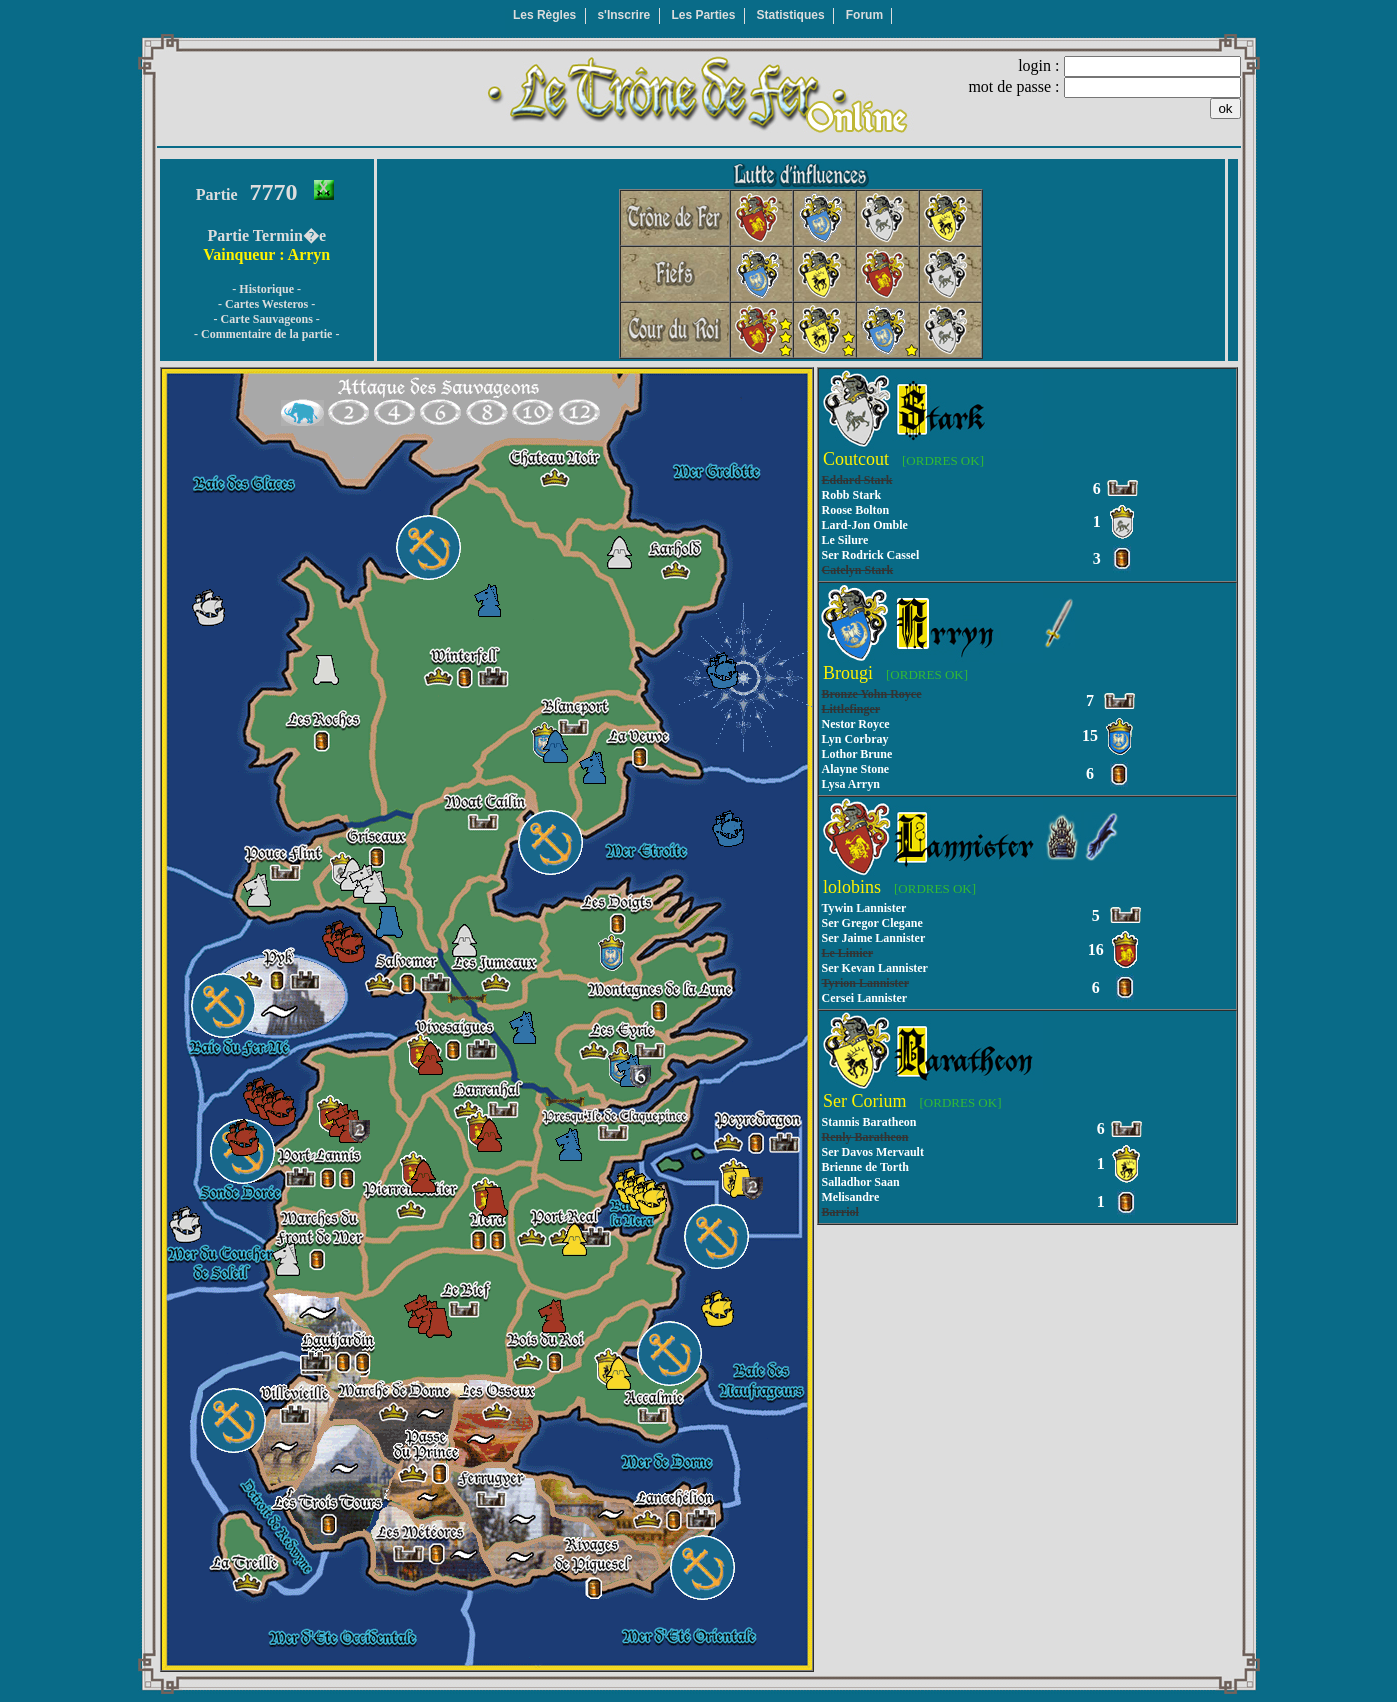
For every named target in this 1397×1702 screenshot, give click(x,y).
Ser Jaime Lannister (874, 938)
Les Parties (703, 15)
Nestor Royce (856, 724)
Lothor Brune (857, 754)
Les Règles (544, 15)
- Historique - (266, 289)
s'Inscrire (623, 15)
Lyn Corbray (855, 739)
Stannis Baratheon (869, 1122)
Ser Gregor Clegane (872, 923)
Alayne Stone (856, 769)
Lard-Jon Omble (865, 525)
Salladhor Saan (861, 1182)
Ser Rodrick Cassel (871, 555)
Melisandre (851, 1197)
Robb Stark (852, 495)
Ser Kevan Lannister (875, 968)
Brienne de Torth (865, 1167)
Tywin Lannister (864, 908)
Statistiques (791, 15)
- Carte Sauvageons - (267, 319)
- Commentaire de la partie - (266, 334)
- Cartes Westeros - (266, 304)
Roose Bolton (856, 510)
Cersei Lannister (865, 998)
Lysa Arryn (851, 784)
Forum (864, 15)
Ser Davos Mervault (873, 1152)
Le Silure (845, 540)
